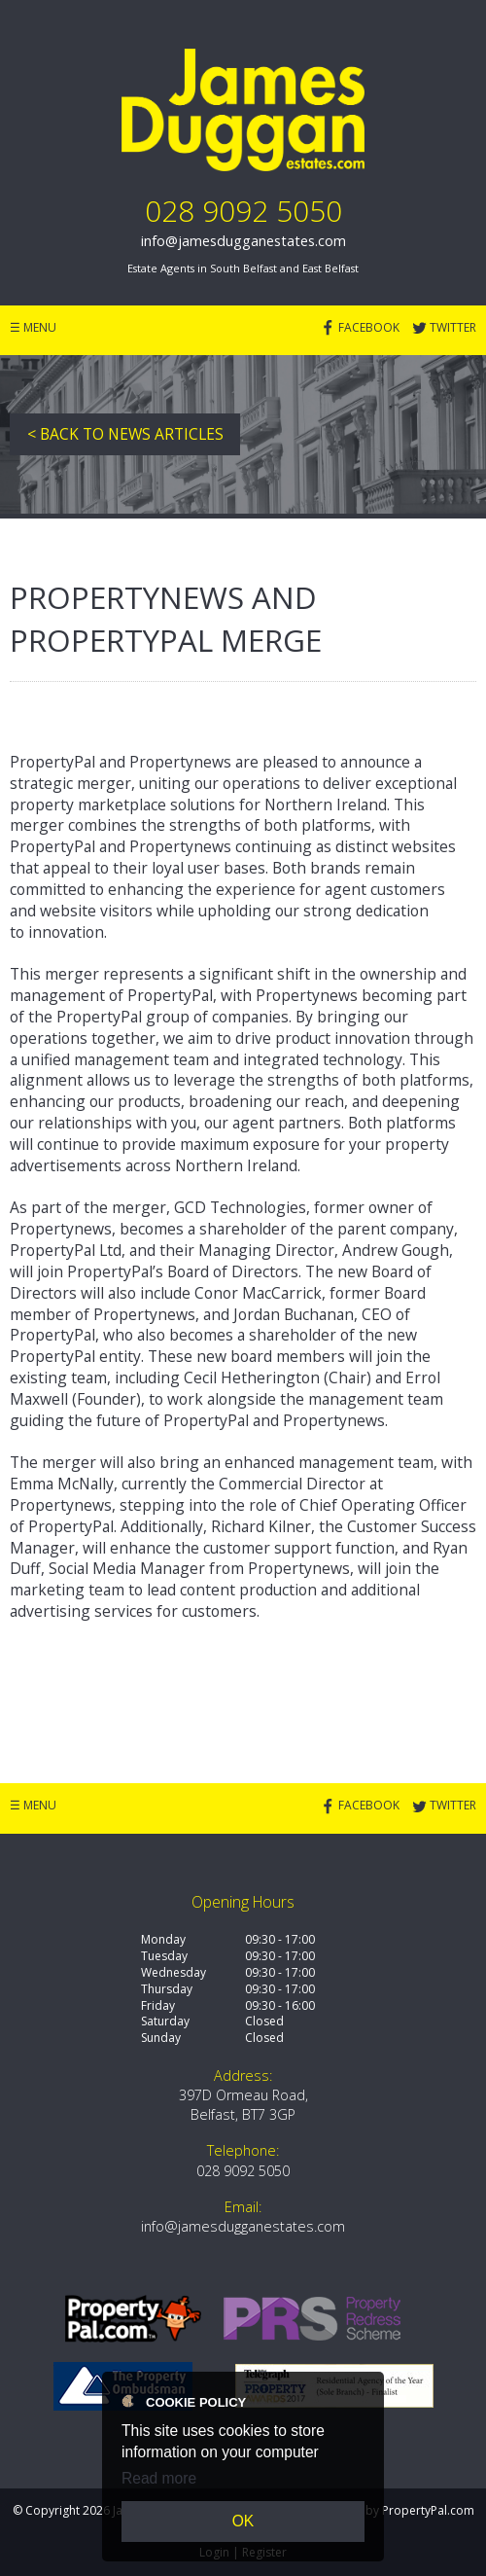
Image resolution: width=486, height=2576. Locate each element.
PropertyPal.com (428, 2510)
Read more (159, 2478)
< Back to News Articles (125, 434)
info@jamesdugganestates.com (243, 241)
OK (243, 2521)
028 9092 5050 (243, 211)
